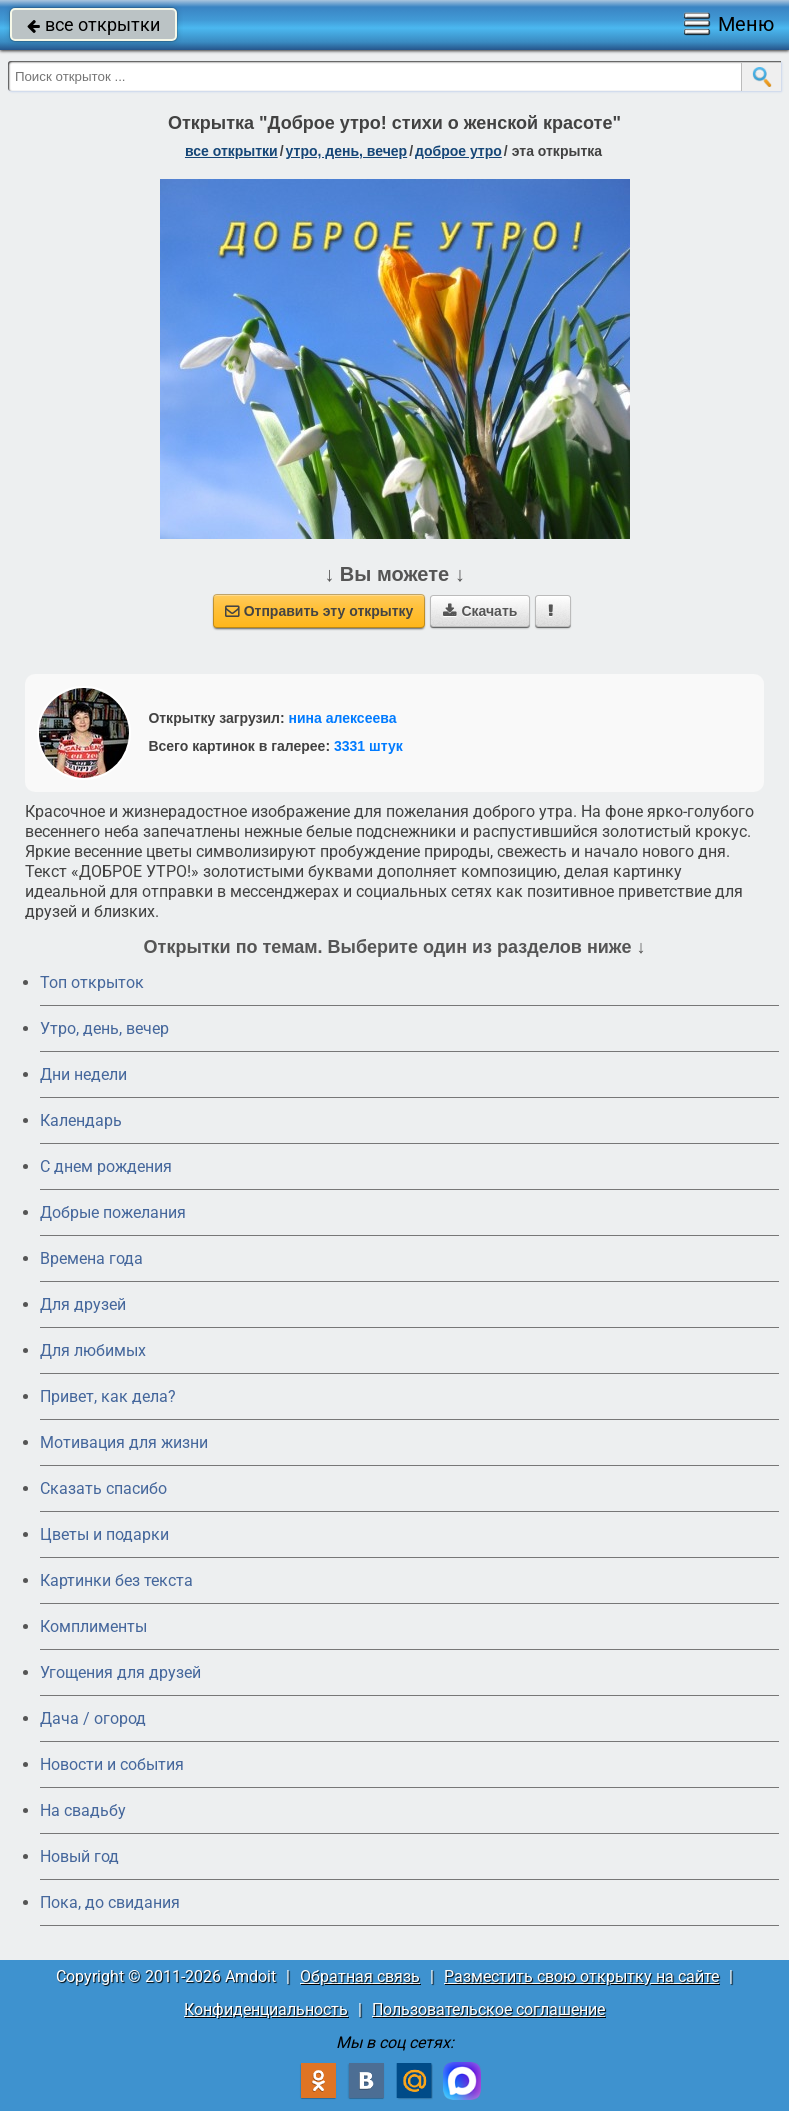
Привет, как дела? (108, 1396)
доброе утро (458, 151)
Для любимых (93, 1350)
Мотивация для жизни (124, 1442)
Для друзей (83, 1304)
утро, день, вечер (347, 151)
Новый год (79, 1856)
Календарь (81, 1120)
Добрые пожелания (113, 1212)
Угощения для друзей (120, 1672)
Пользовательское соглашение (488, 2009)
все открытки (93, 24)
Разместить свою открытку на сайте (581, 1976)
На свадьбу (83, 1810)
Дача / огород (93, 1718)
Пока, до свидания (110, 1902)
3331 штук (368, 746)
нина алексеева (343, 718)
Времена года (91, 1258)
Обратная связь (360, 1976)
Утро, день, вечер (104, 1028)
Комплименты (93, 1626)
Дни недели (83, 1074)
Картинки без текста (116, 1580)
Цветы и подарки (104, 1534)
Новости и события (112, 1764)
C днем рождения (106, 1166)
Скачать (480, 611)
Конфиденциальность (266, 2009)
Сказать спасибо (103, 1488)
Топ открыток (92, 982)
